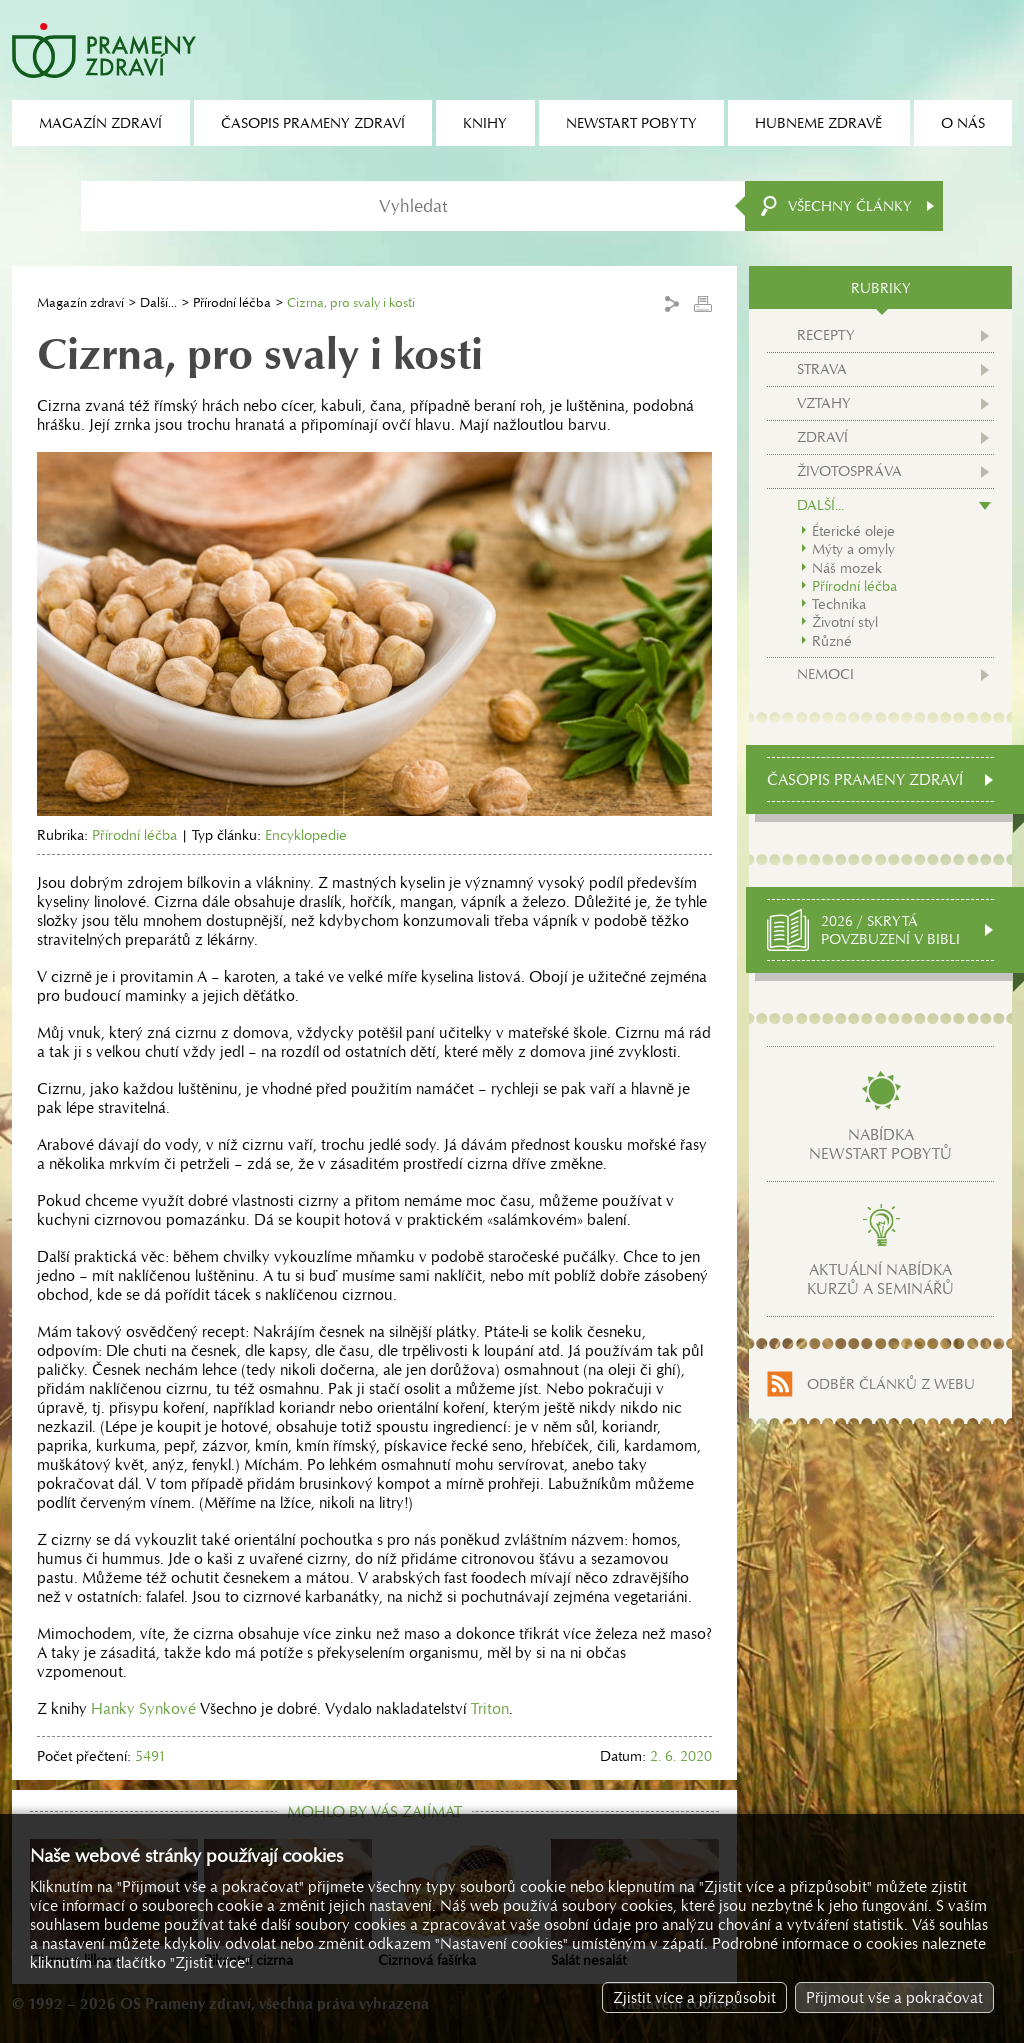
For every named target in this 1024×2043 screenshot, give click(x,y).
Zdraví (822, 437)
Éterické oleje (853, 531)
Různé (832, 641)
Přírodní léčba (232, 302)
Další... (158, 302)
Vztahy (824, 403)
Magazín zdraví (80, 302)
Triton (490, 1708)
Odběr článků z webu (891, 1384)
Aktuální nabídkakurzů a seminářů (880, 1279)
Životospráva (849, 471)
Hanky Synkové (143, 1708)
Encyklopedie (306, 835)
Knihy (485, 123)
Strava (822, 369)
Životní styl (845, 622)
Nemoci (825, 674)
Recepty (826, 335)
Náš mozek (847, 568)
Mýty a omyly (853, 549)
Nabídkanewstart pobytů (880, 1144)
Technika (839, 604)
